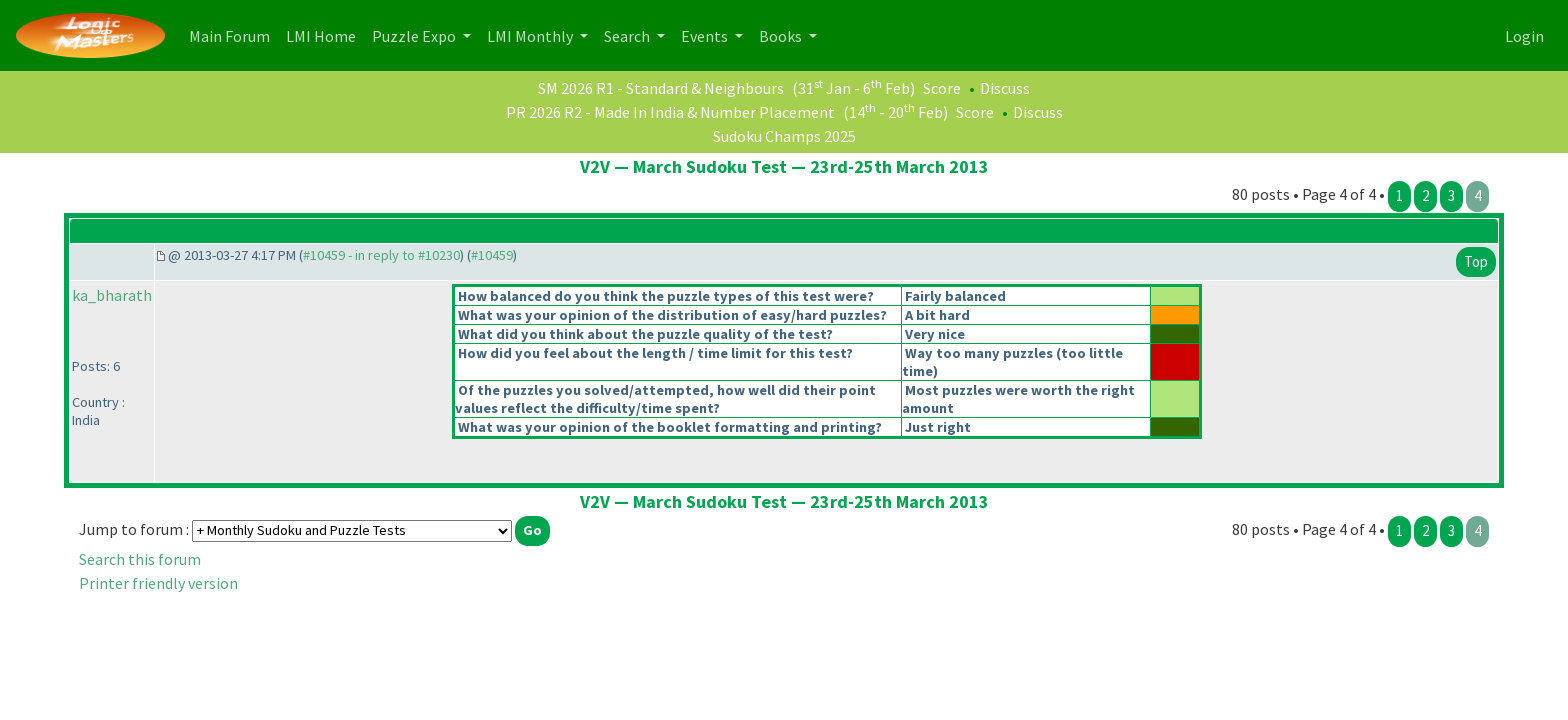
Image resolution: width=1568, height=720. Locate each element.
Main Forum (233, 34)
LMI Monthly (531, 36)
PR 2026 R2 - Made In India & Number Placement (670, 112)
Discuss (1005, 88)
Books (782, 36)
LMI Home (325, 34)
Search (628, 36)
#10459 (492, 255)
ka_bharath (112, 295)
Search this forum (140, 559)
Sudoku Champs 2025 (784, 136)
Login (1524, 36)
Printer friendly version (158, 583)
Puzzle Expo (415, 36)
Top (1476, 261)
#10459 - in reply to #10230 (381, 255)
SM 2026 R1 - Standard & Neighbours (661, 88)
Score (942, 88)
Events (706, 36)
